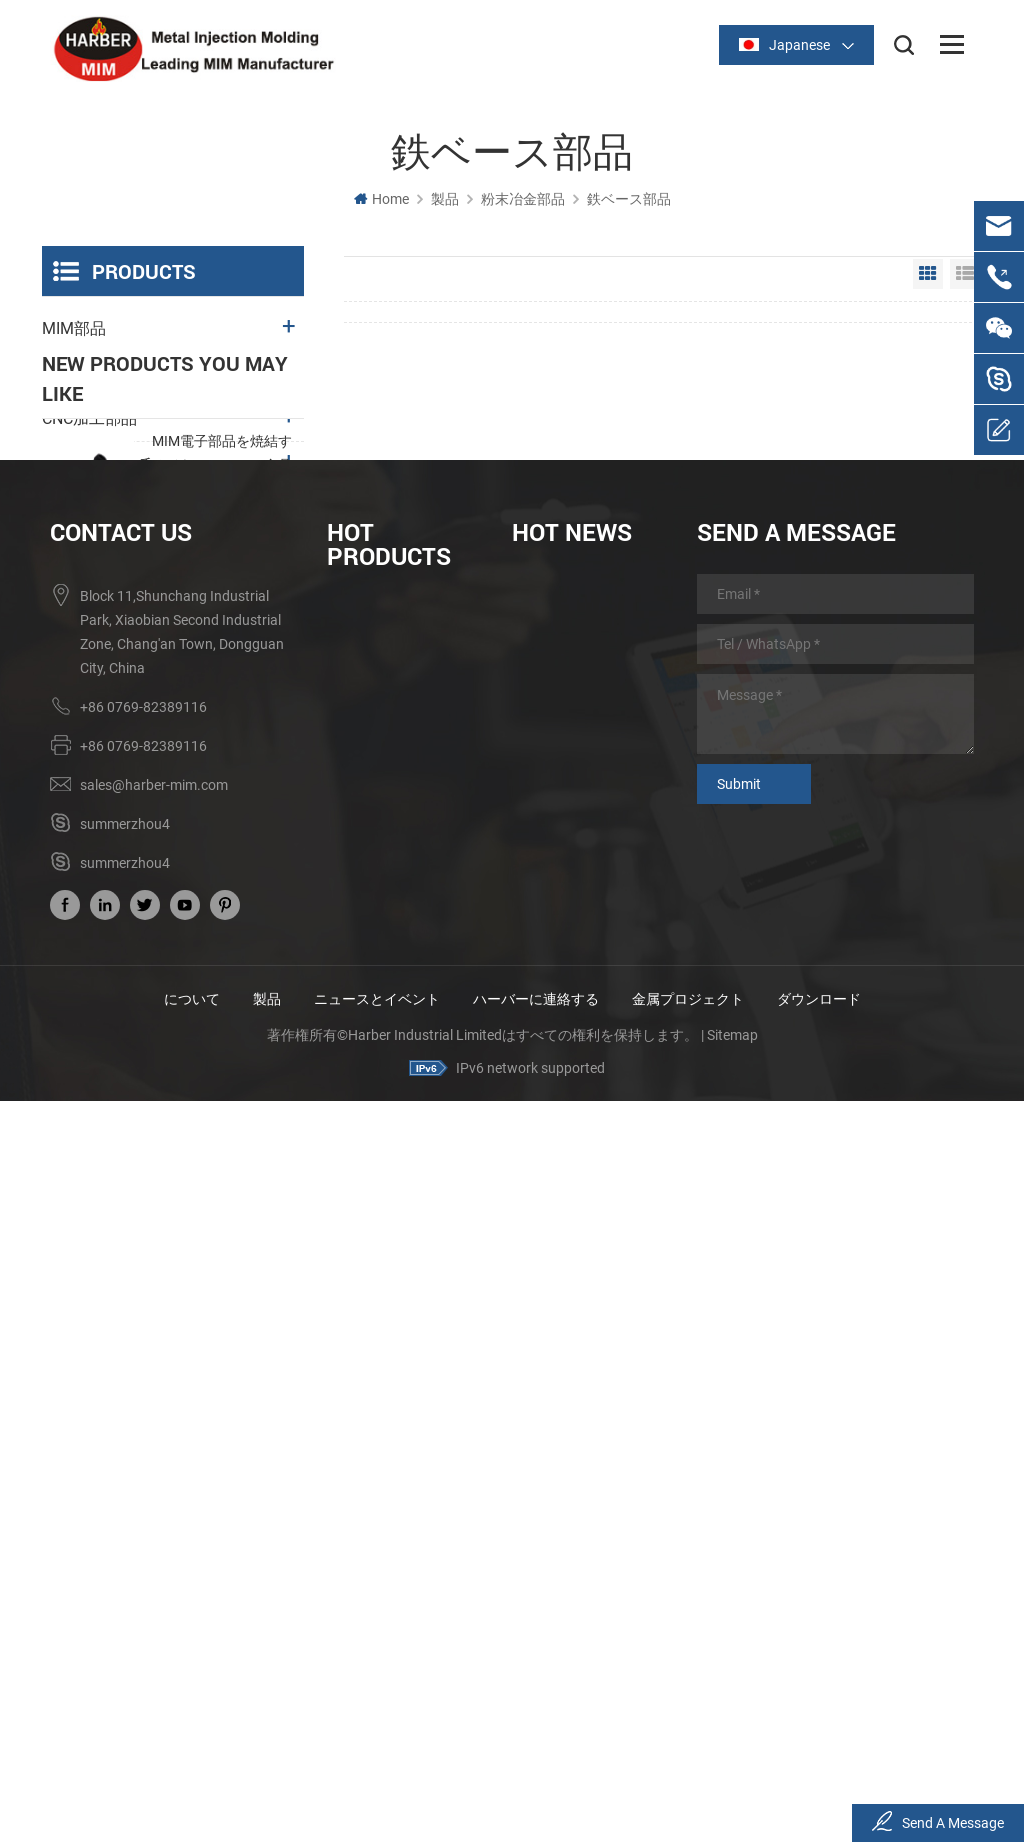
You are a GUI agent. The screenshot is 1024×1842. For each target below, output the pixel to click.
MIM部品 (74, 328)
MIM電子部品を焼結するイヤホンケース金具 (222, 632)
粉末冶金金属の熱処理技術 (586, 1362)
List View (965, 274)
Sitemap (732, 1777)
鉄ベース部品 (629, 199)
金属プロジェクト (688, 1741)
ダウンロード (819, 1741)
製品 (445, 199)
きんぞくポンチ (98, 463)
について (192, 1741)
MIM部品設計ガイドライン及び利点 (586, 1328)
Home (381, 199)
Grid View (928, 274)
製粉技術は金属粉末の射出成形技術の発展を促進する (586, 1470)
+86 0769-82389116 (143, 1449)
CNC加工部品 (89, 418)
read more (185, 676)
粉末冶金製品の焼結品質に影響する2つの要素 (586, 1398)
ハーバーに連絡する (536, 1741)
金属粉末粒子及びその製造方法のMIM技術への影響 (586, 1506)
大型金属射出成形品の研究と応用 (586, 1434)
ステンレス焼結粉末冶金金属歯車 (222, 858)
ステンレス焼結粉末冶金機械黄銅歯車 (222, 745)
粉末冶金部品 (523, 199)
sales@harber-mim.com (154, 1527)
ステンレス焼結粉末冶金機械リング (222, 1083)
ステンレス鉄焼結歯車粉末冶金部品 (401, 1530)
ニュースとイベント (377, 1741)
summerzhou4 (125, 1566)
